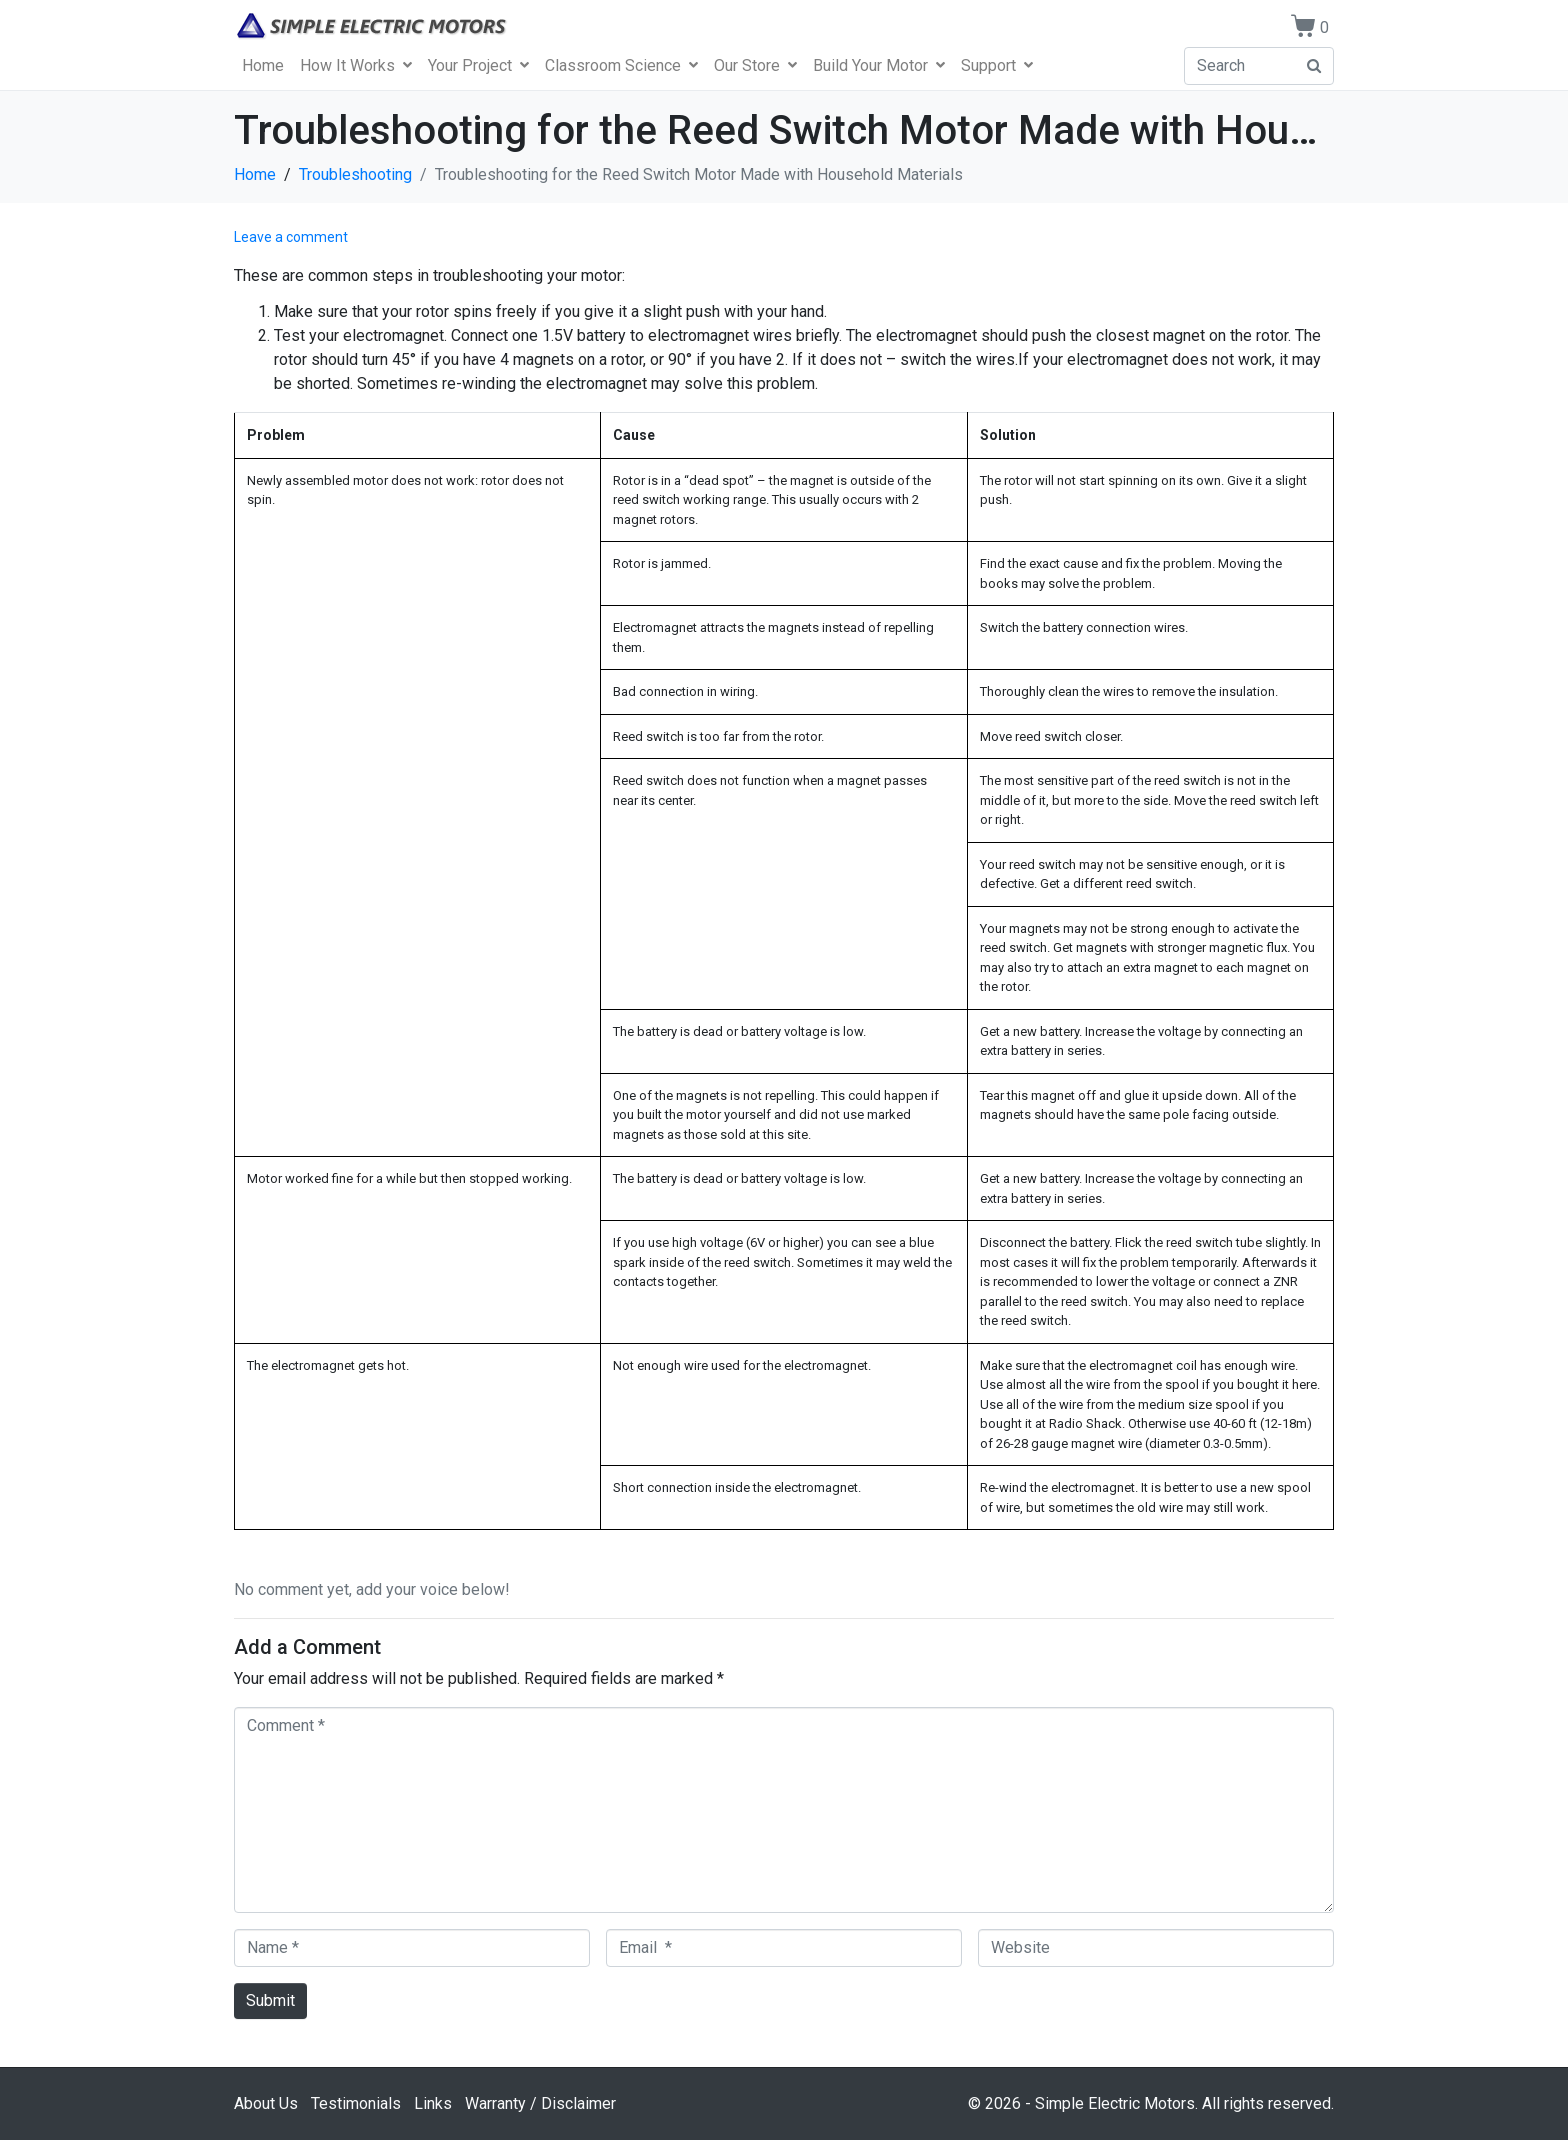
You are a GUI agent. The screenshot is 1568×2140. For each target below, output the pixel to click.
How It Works (356, 65)
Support (997, 65)
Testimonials (356, 2103)
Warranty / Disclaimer (540, 2103)
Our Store (755, 65)
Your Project (478, 65)
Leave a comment (291, 237)
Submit (270, 2000)
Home (263, 65)
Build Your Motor (879, 65)
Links (433, 2103)
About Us (266, 2103)
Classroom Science (621, 65)
